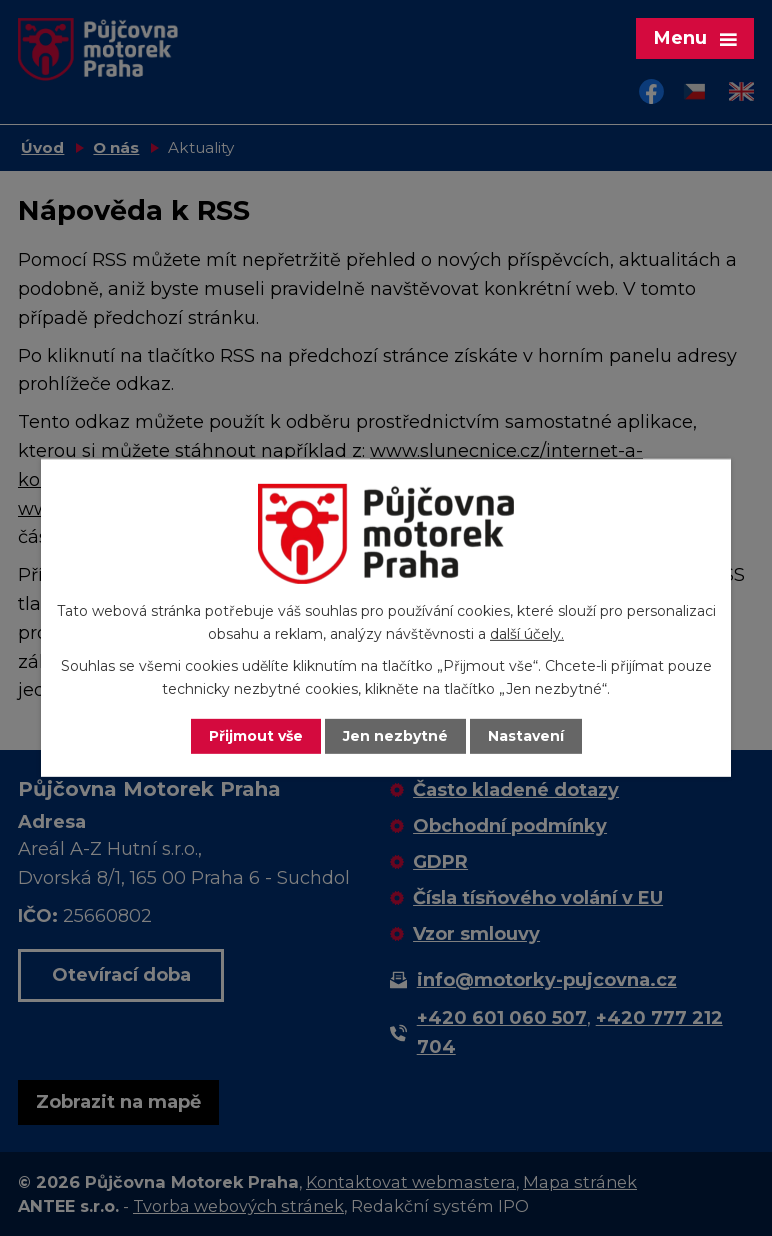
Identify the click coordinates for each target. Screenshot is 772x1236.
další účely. (527, 634)
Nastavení (526, 736)
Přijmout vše (256, 736)
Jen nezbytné (395, 736)
